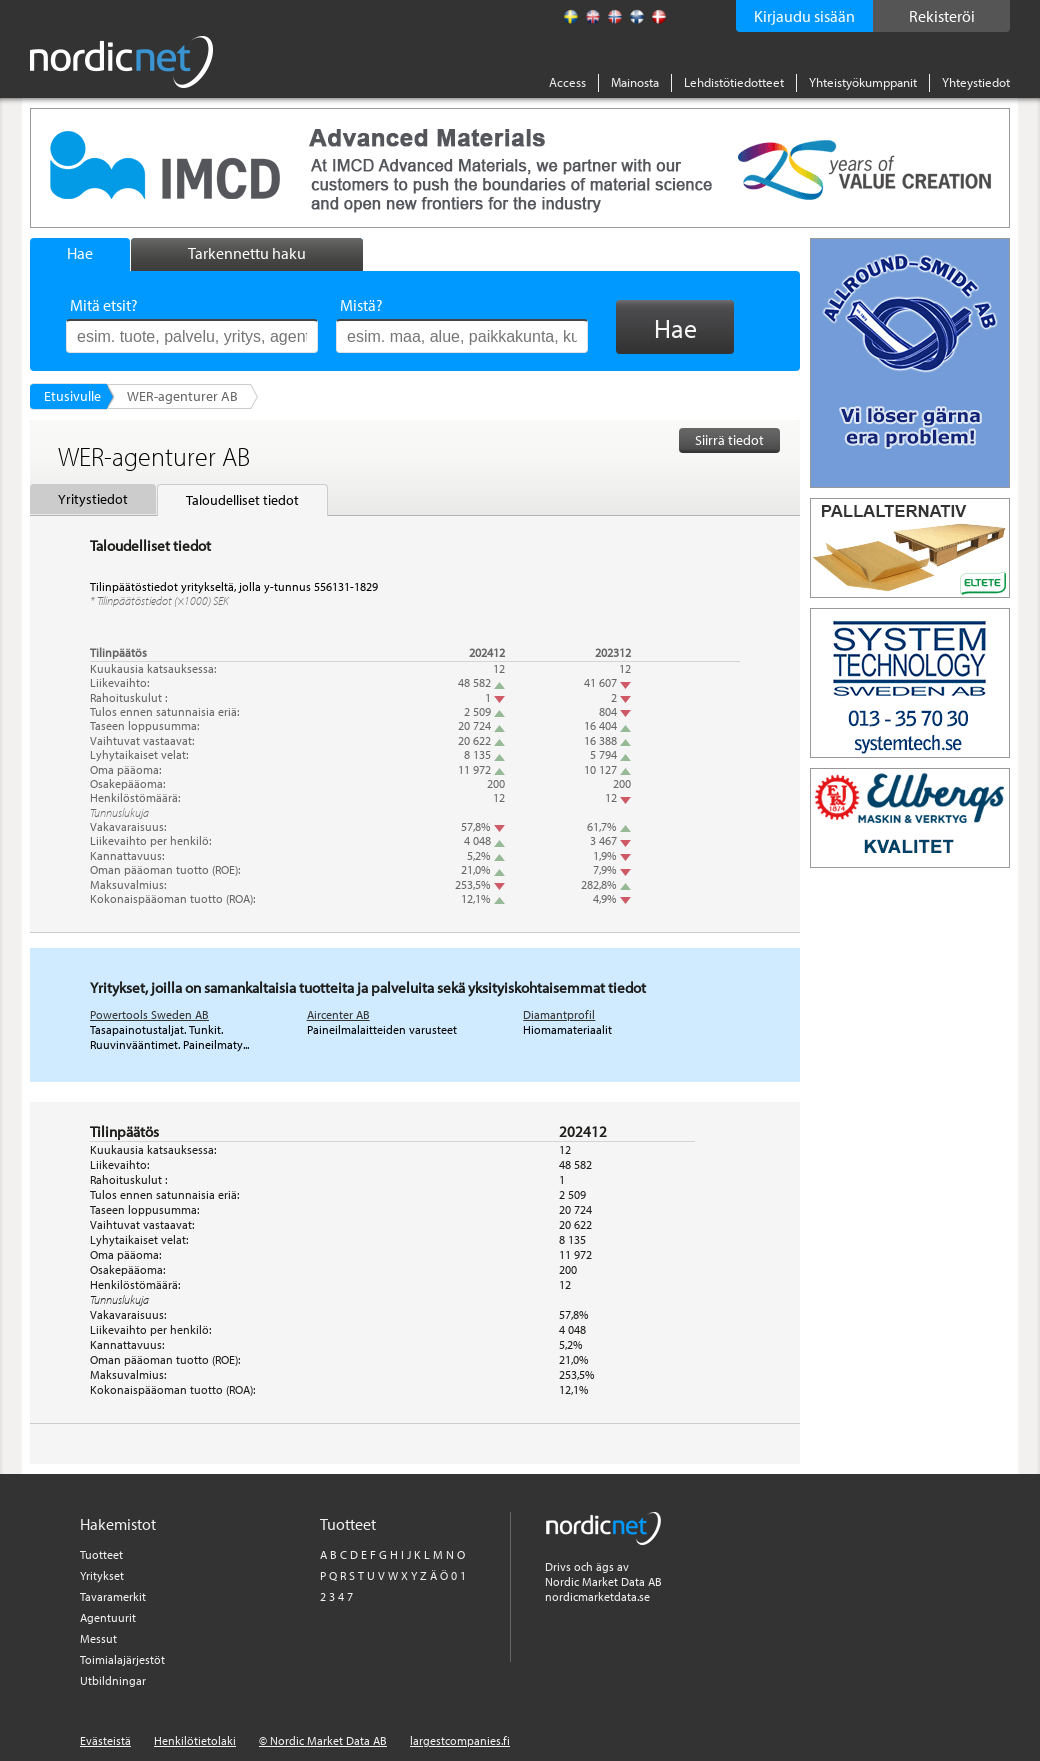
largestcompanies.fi (460, 1740)
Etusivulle (72, 396)
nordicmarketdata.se (597, 1596)
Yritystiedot (93, 499)
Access (567, 82)
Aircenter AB (338, 1014)
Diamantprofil (559, 1014)
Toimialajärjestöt (122, 1659)
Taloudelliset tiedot (242, 500)
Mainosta (635, 82)
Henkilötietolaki (195, 1740)
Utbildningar (113, 1680)
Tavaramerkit (113, 1596)
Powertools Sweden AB (149, 1014)
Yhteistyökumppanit (863, 82)
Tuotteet (101, 1554)
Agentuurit (108, 1617)
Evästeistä (105, 1740)
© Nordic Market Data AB (323, 1740)
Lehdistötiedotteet (734, 82)
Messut (98, 1638)
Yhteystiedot (976, 82)
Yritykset (102, 1575)
